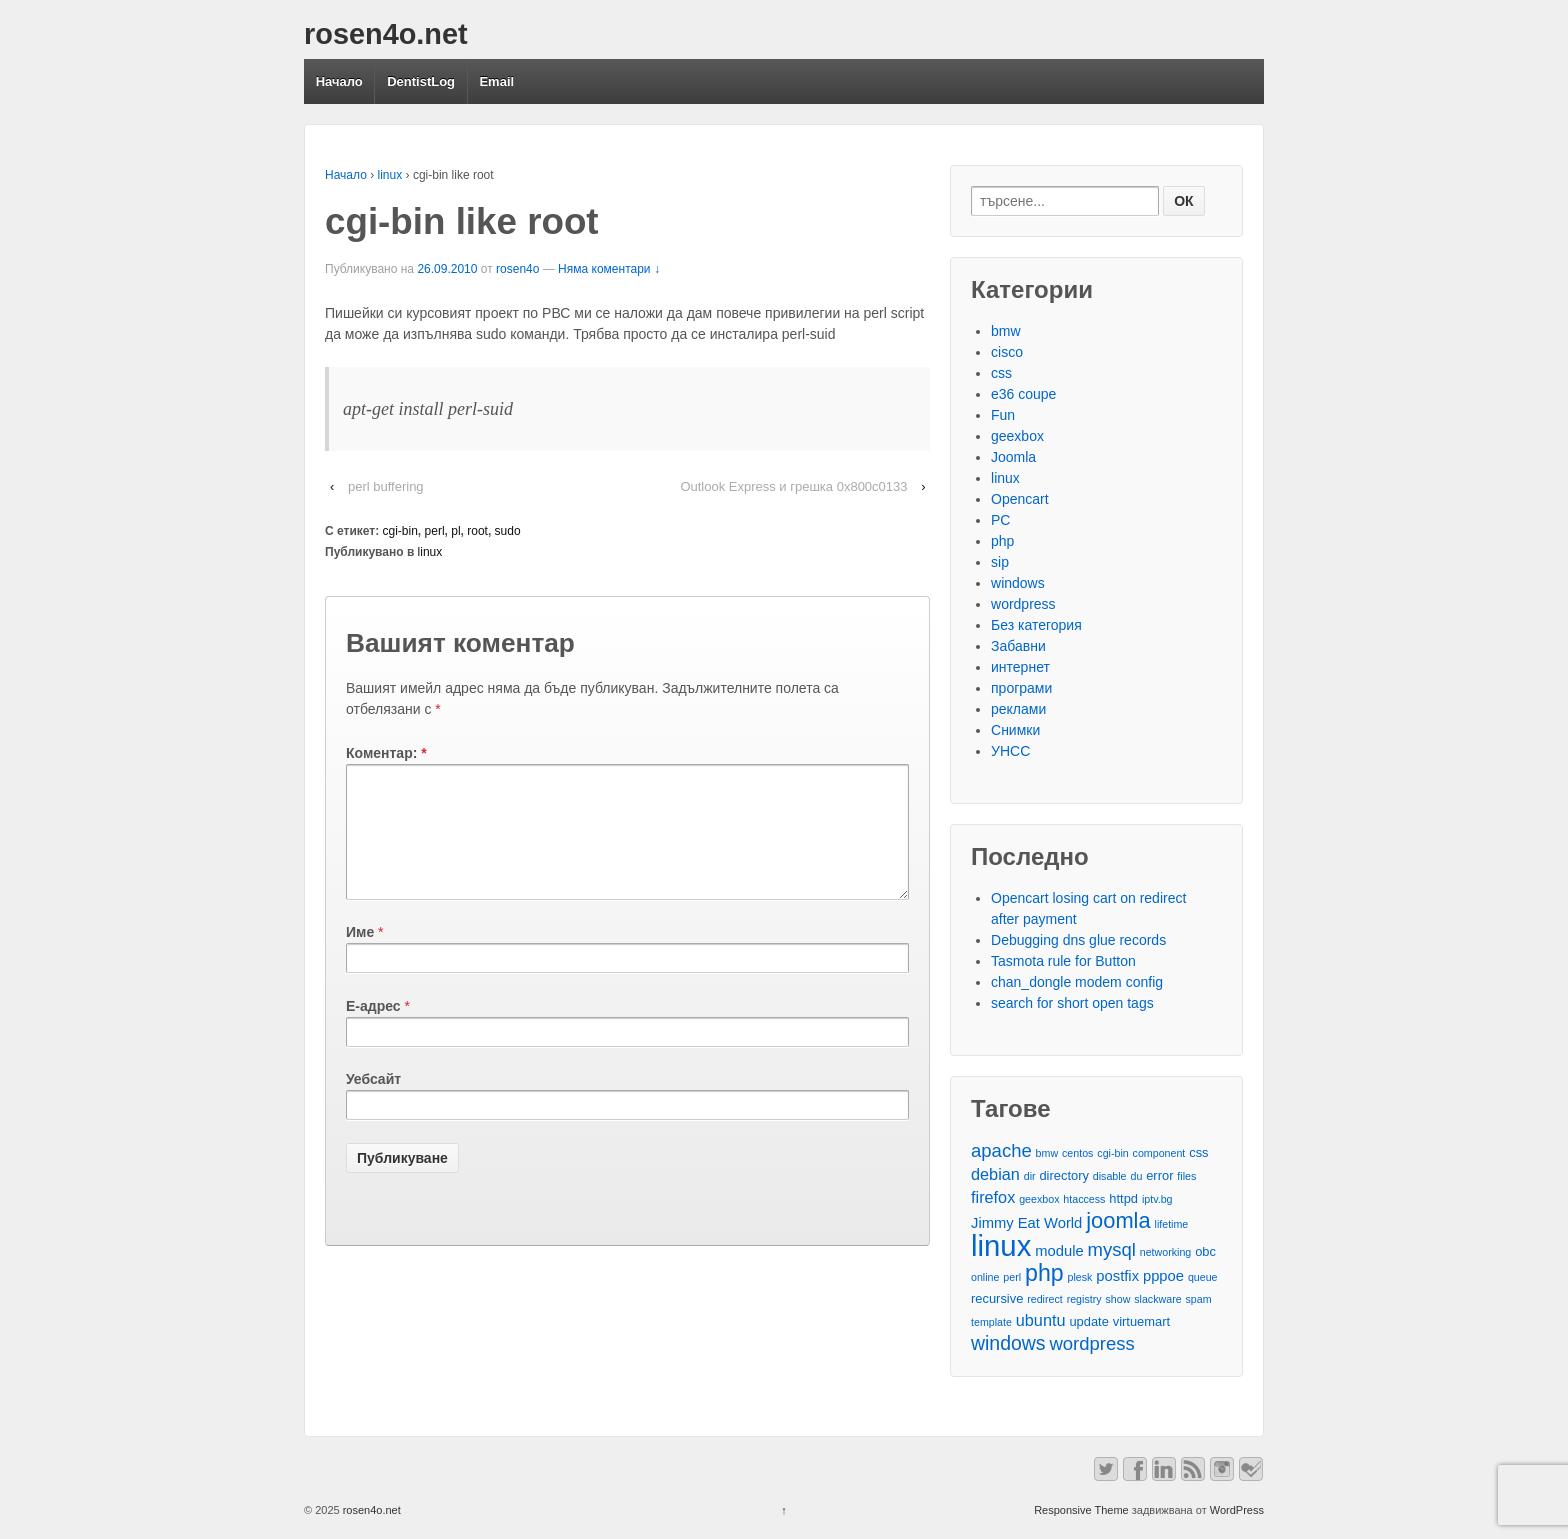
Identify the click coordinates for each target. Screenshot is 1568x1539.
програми (1021, 688)
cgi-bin (400, 531)
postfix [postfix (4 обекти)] (1117, 1276)
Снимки (1015, 730)
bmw (1006, 331)
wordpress (1023, 604)
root (477, 531)
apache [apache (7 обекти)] (1001, 1150)
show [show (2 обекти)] (1117, 1299)
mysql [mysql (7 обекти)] (1112, 1249)
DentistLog (421, 81)
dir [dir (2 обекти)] (1030, 1176)
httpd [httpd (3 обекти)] (1123, 1198)
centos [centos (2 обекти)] (1077, 1153)
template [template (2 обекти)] (991, 1322)
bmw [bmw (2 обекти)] (1047, 1153)
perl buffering (386, 486)
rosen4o (517, 269)
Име (360, 956)
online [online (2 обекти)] (985, 1277)
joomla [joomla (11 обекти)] (1118, 1220)
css (1001, 373)
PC (1000, 520)
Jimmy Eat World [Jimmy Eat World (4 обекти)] (1026, 1223)
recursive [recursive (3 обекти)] (997, 1298)
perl (435, 531)
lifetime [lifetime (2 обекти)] (1172, 1224)
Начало (339, 81)
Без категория (1036, 625)
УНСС (1010, 751)
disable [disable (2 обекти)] (1110, 1176)
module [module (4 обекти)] (1059, 1251)
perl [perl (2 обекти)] (1012, 1277)
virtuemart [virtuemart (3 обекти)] (1141, 1321)
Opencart (1020, 499)
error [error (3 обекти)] (1159, 1175)
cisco (1007, 352)
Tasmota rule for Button (1063, 961)
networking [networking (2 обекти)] (1166, 1252)
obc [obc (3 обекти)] (1205, 1251)
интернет (1020, 667)
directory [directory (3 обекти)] (1063, 1175)
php (1002, 541)
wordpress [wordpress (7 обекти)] (1091, 1343)
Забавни (1018, 646)
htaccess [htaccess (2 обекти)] (1084, 1199)
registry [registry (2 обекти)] (1084, 1299)
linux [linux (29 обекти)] (1001, 1245)
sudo (508, 531)
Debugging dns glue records (1078, 940)
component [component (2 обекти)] (1159, 1153)
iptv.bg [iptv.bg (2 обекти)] (1157, 1199)
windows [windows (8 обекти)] (1008, 1343)
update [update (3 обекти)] (1088, 1321)
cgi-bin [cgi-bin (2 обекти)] (1112, 1153)
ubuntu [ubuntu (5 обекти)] (1041, 1320)
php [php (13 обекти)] (1044, 1273)
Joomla (1013, 457)
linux (390, 175)
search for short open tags (1072, 1003)
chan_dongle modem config (1077, 982)
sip (1000, 562)
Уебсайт (373, 1103)
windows (1018, 583)
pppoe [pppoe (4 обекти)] (1163, 1276)
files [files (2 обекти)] (1186, 1176)
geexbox (1017, 436)
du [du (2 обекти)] (1136, 1176)
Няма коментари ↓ (609, 269)
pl (455, 531)
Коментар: (386, 753)
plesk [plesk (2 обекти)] (1080, 1277)
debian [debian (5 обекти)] (995, 1174)
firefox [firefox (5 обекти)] (993, 1197)
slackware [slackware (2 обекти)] (1157, 1299)
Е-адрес (373, 1030)
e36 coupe (1023, 394)
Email (496, 81)
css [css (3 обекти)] (1198, 1152)
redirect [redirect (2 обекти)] (1045, 1299)
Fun (1003, 415)
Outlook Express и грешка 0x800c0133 (793, 486)
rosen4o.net (386, 34)
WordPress (1237, 1510)
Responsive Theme (1081, 1510)
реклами (1018, 709)
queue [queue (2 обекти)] (1203, 1277)
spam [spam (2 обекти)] (1199, 1299)
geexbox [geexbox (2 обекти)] (1039, 1199)
